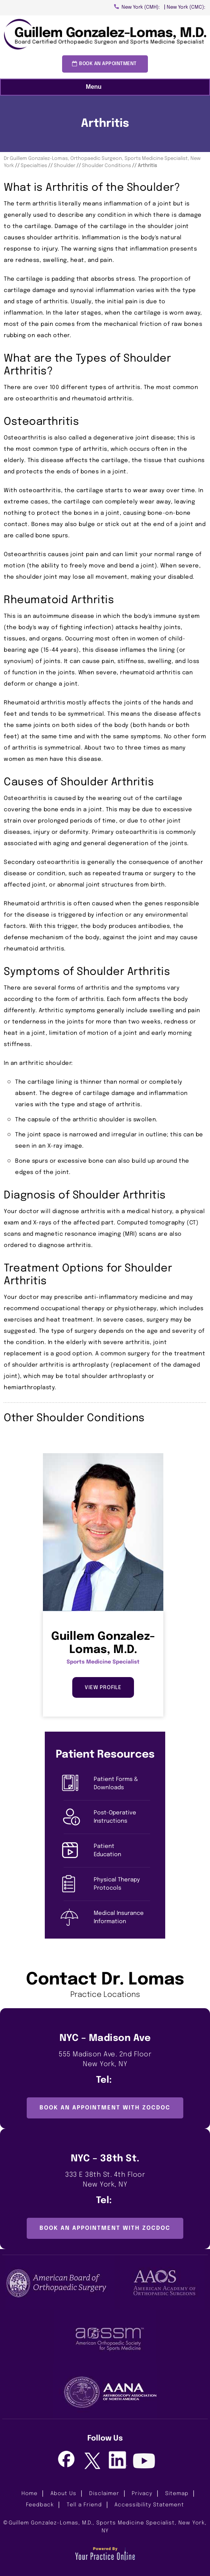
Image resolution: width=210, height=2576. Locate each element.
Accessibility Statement (149, 2505)
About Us (63, 2493)
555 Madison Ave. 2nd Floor (105, 2060)
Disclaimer (104, 2493)
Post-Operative (122, 1817)
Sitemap (177, 2493)
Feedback (40, 2505)
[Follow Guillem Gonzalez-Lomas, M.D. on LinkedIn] (118, 2460)
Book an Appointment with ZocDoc (105, 2108)
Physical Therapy (122, 1884)
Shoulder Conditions (106, 165)
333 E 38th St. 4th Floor (105, 2181)
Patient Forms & (122, 1784)
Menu (103, 87)
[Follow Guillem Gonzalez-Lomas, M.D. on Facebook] (66, 2460)
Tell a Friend (84, 2505)
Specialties (34, 165)
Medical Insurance (122, 1918)
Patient (122, 1851)
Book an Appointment (108, 63)
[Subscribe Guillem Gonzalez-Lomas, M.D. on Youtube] (144, 2462)
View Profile (103, 1687)
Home (29, 2493)
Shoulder (64, 165)
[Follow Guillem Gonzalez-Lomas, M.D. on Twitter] (92, 2462)
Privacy (142, 2493)
